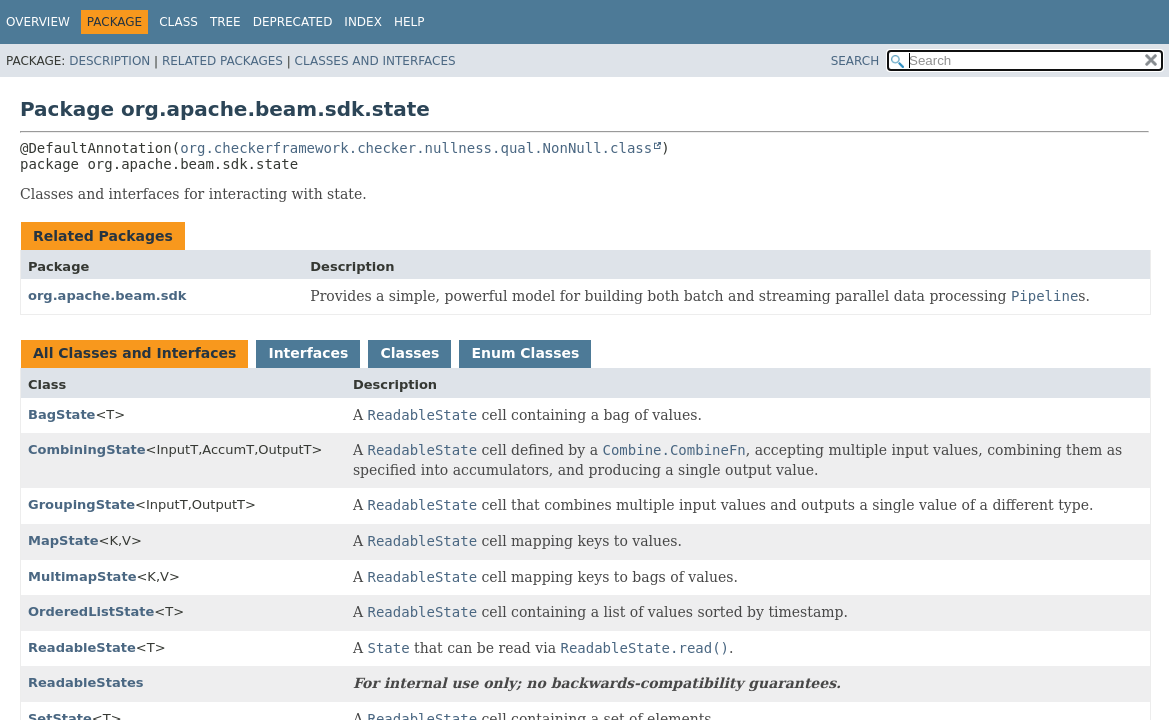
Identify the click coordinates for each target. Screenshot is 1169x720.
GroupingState (81, 504)
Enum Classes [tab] (525, 353)
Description (109, 61)
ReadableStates (86, 682)
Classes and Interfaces (375, 61)
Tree (225, 22)
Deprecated (293, 22)
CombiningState (87, 449)
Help (409, 22)
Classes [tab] (409, 353)
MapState (63, 540)
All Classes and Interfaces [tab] (134, 353)
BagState (61, 414)
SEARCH (855, 61)
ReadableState (82, 647)
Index (363, 22)
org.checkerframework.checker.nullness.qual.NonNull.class (416, 148)
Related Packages (222, 61)
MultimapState (82, 576)
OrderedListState (91, 611)
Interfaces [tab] (308, 353)
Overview (38, 22)
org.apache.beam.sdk (107, 295)
